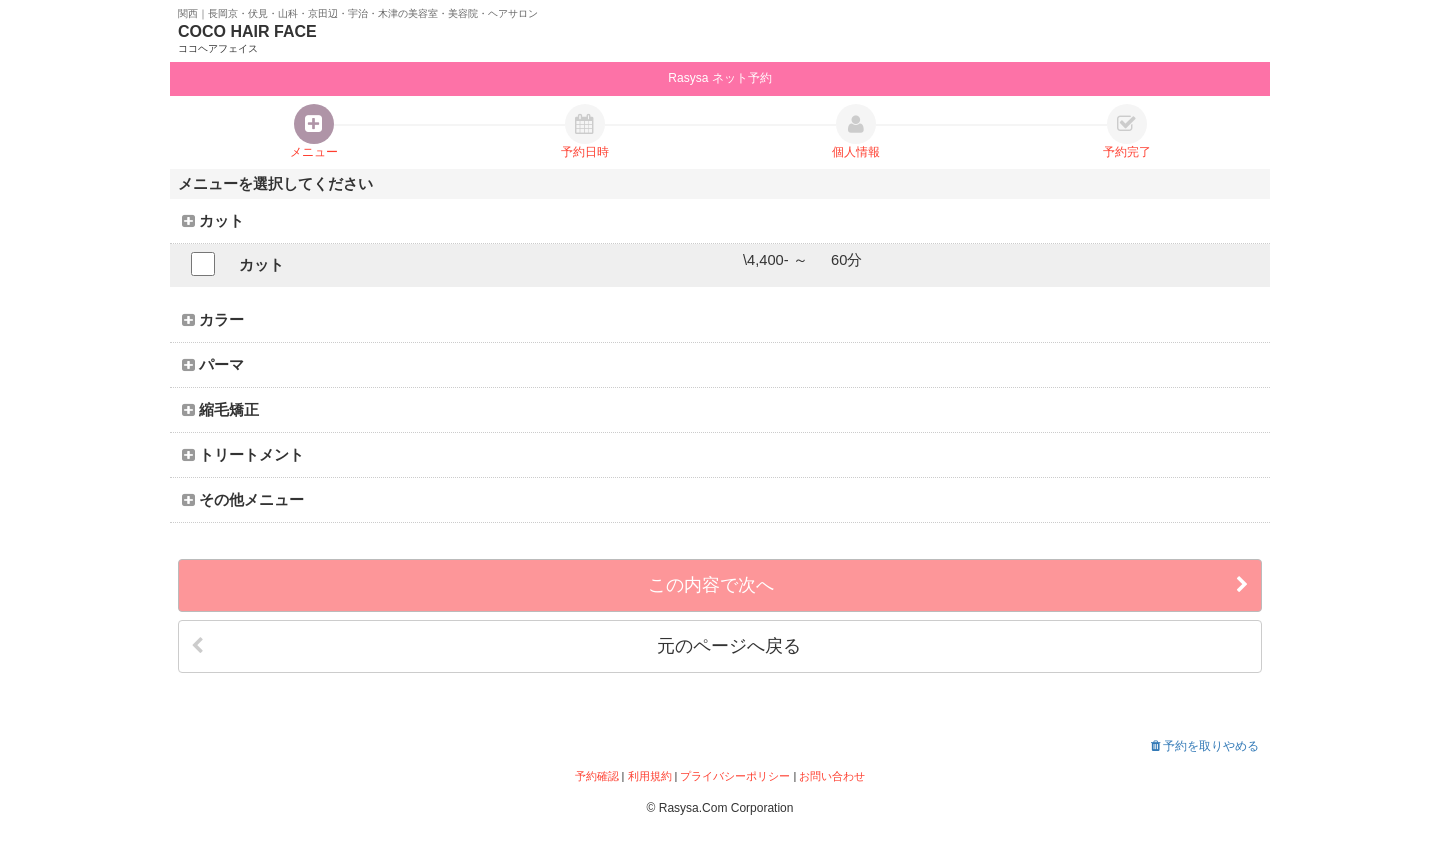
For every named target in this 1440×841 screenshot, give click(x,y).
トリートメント (243, 455)
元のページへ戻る (496, 646)
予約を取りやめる (1205, 746)
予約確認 (597, 776)
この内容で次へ (948, 585)
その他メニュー (243, 500)
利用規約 (650, 776)
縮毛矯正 (220, 410)
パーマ (213, 365)
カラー (213, 320)
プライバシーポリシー (735, 776)
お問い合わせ (832, 776)
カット (213, 221)
